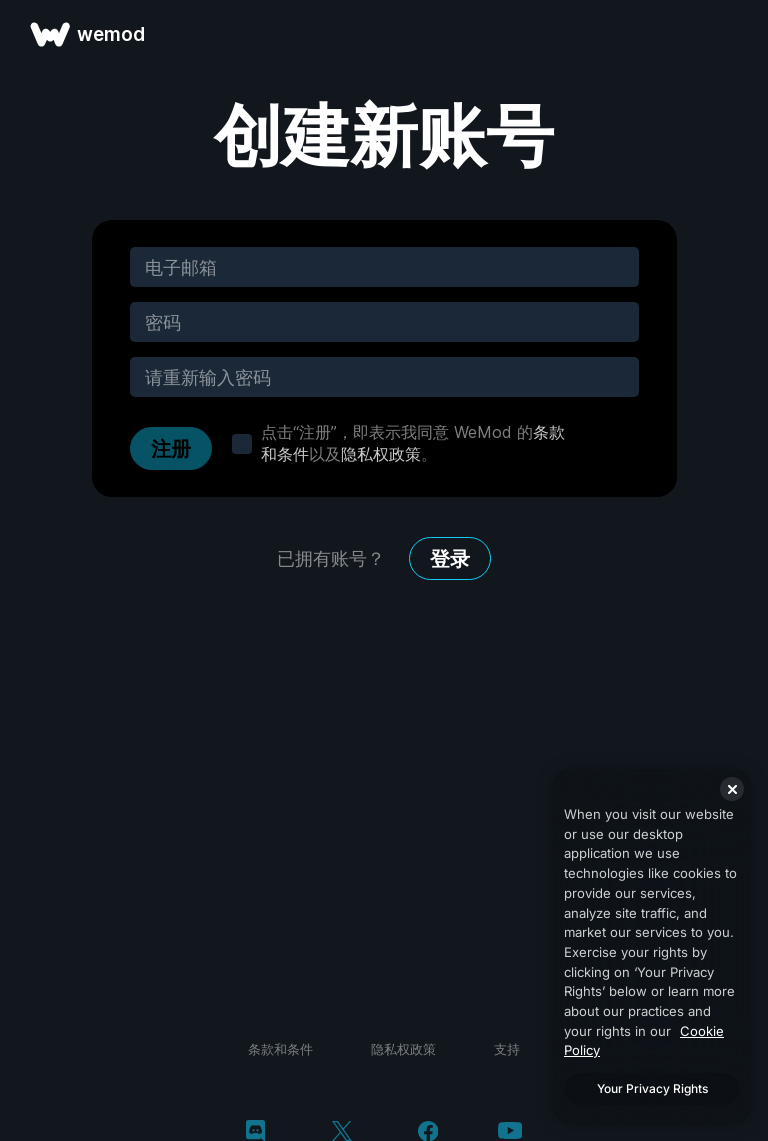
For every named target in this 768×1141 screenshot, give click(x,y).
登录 (450, 559)
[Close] (732, 789)
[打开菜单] (730, 34)
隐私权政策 (381, 454)
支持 (507, 1049)
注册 (171, 449)
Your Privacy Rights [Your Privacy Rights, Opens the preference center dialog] (652, 1088)
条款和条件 (280, 1049)
